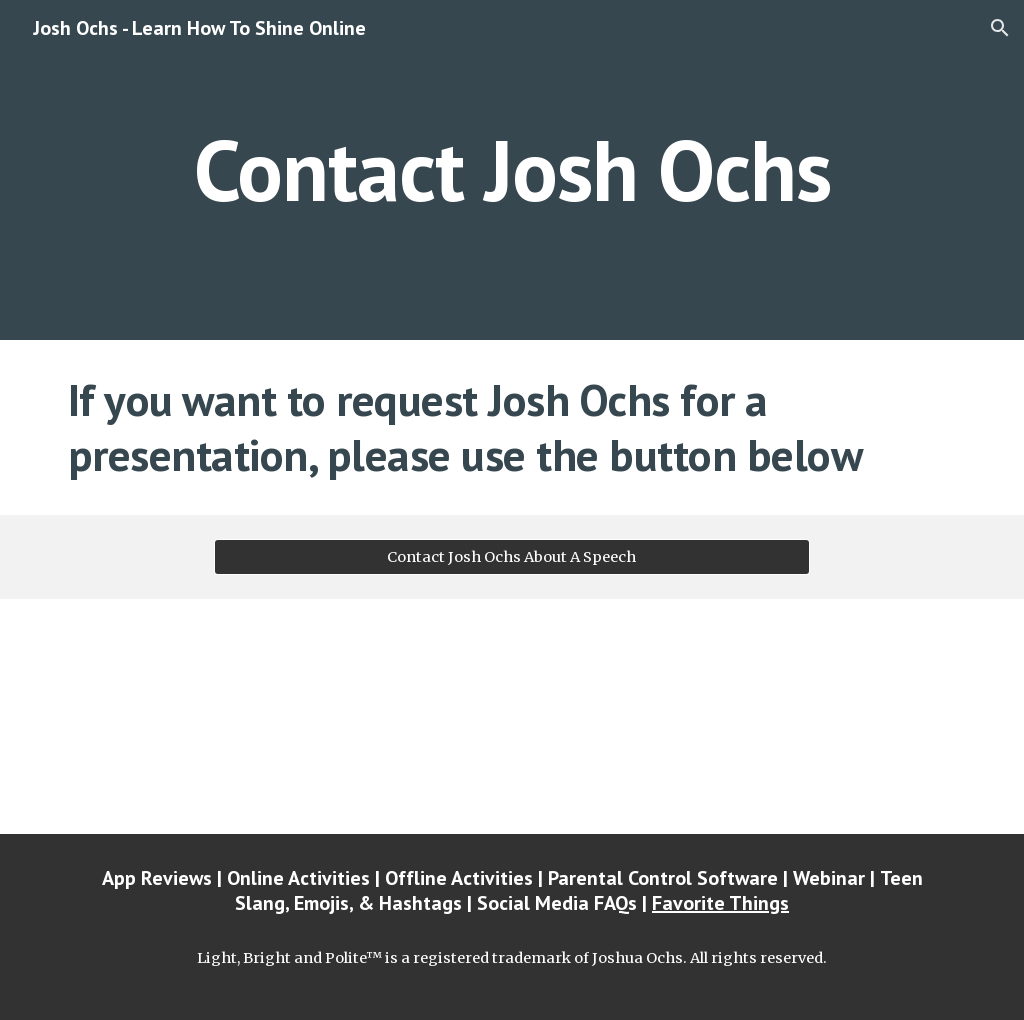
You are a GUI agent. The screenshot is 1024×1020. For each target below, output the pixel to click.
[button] (1000, 28)
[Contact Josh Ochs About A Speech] (511, 556)
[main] (512, 169)
